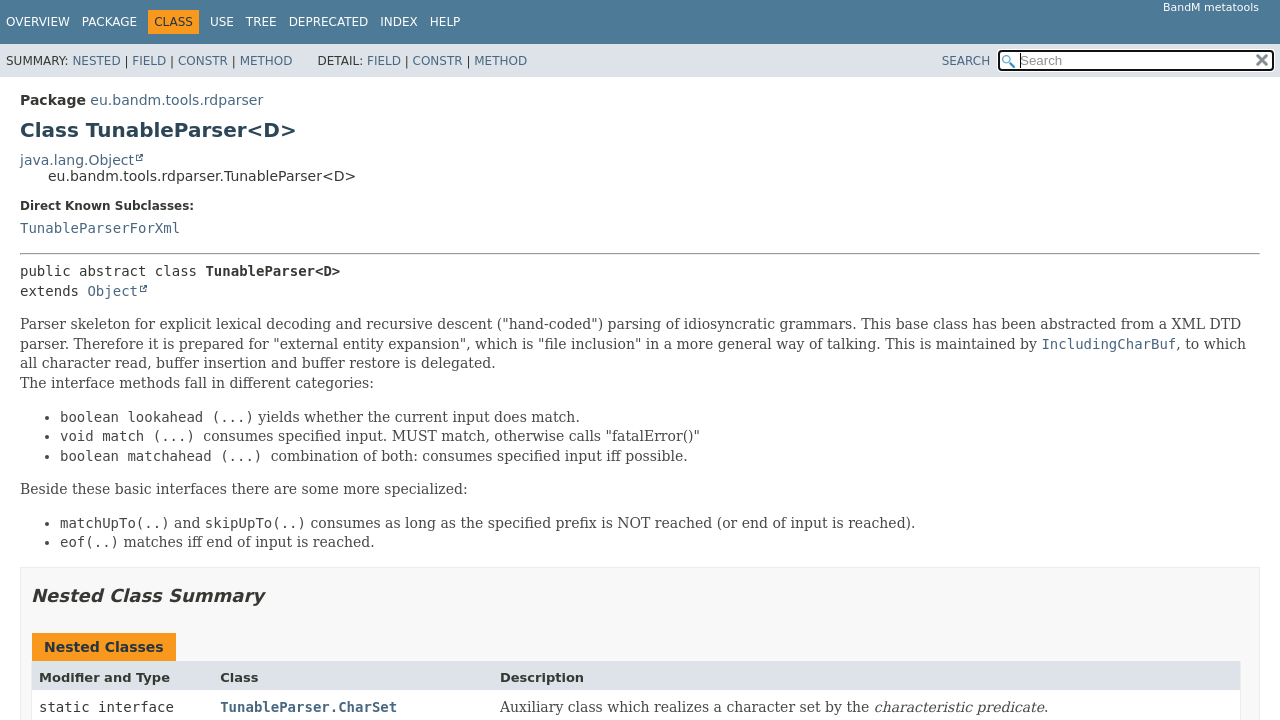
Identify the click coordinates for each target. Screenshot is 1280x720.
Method (266, 61)
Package (109, 22)
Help (445, 22)
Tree (261, 22)
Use (222, 22)
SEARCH (966, 61)
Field (149, 61)
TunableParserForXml (100, 228)
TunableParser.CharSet (308, 707)
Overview (38, 22)
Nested (96, 61)
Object (112, 291)
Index (399, 22)
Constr (203, 61)
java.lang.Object (77, 160)
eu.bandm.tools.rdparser (176, 100)
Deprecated (329, 22)
